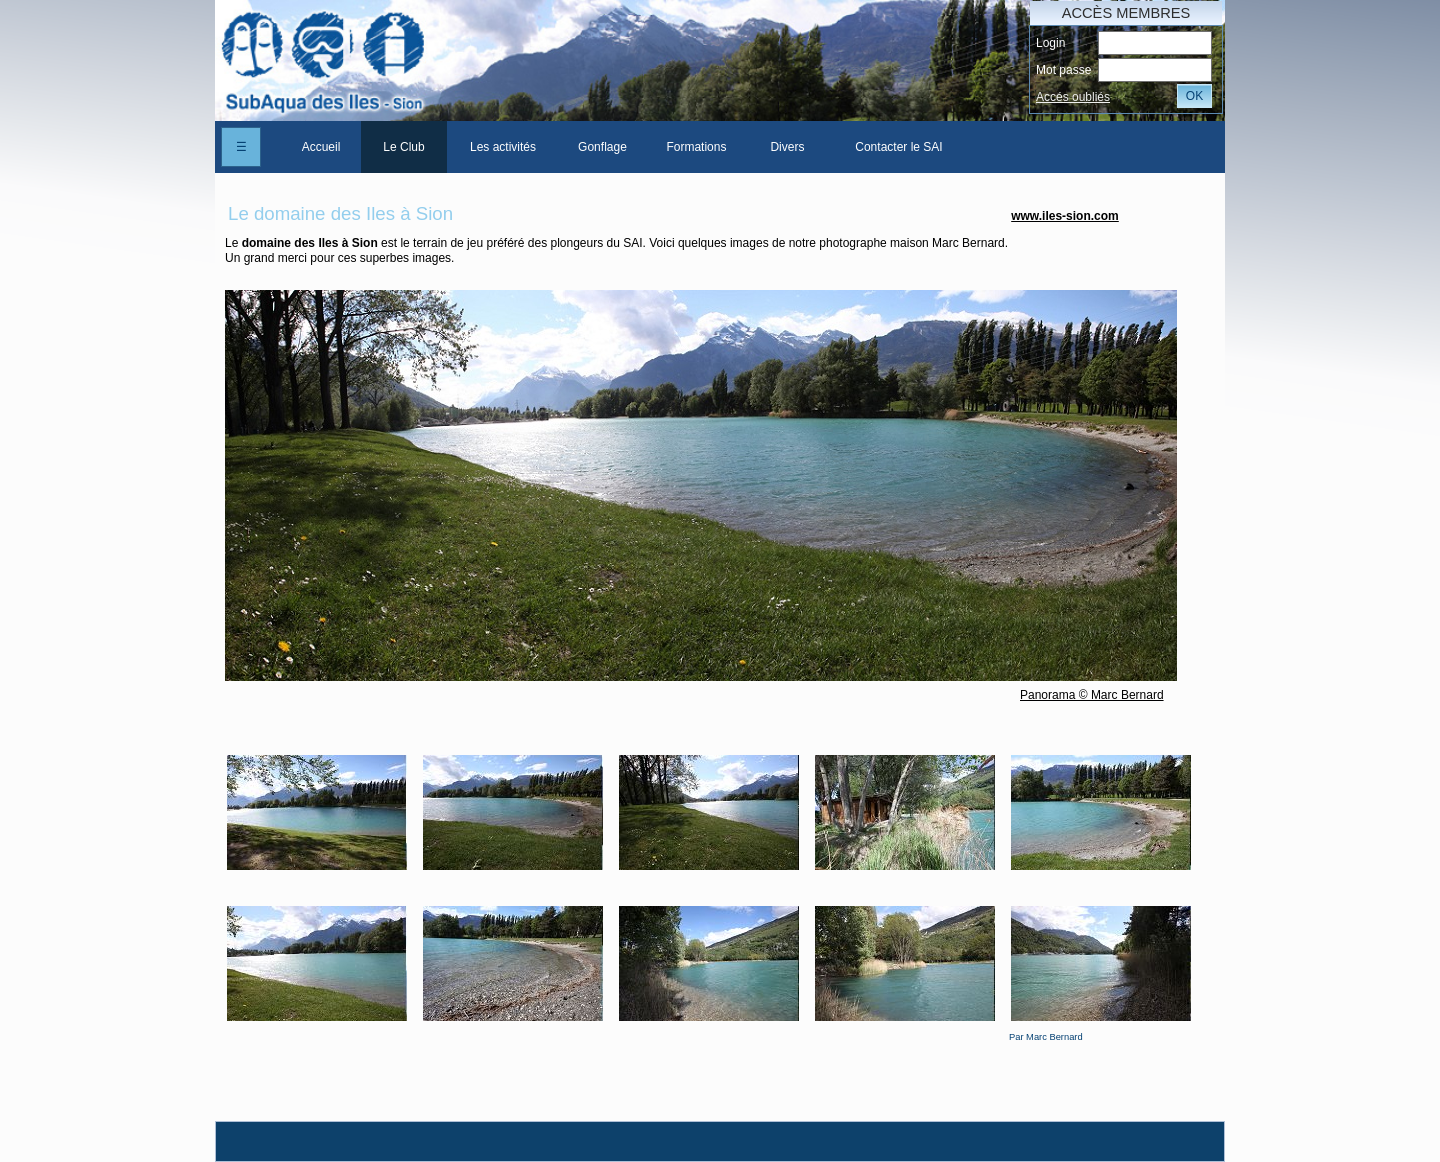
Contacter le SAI (898, 147)
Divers (787, 147)
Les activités (503, 147)
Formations (696, 147)
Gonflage (602, 147)
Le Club (403, 147)
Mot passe (1063, 70)
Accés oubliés (1073, 97)
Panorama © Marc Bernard (1092, 695)
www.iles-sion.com (1065, 216)
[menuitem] (321, 147)
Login (1050, 43)
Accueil (321, 147)
